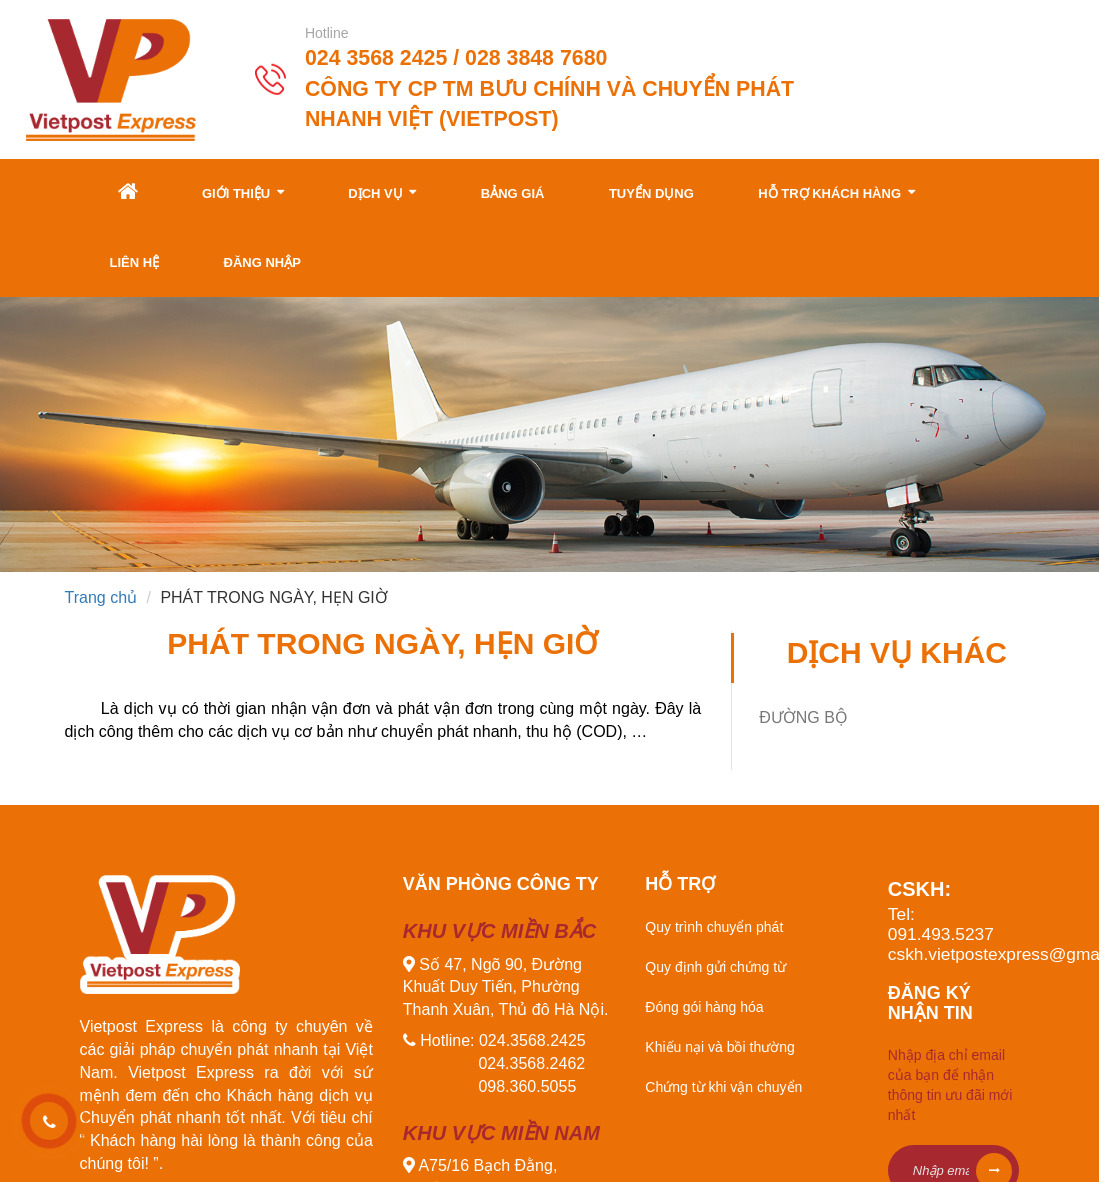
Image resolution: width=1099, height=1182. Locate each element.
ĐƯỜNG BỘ (803, 717)
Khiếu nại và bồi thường (719, 1047)
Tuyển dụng (651, 193)
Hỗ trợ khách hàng (836, 192)
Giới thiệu (243, 192)
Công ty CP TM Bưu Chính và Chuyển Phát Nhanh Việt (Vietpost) (549, 104)
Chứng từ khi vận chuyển (723, 1087)
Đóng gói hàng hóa (704, 1007)
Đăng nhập (262, 262)
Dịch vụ (382, 192)
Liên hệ (135, 262)
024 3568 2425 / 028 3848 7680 (456, 59)
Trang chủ (101, 597)
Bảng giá (513, 193)
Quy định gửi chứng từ (715, 967)
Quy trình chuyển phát (714, 927)
